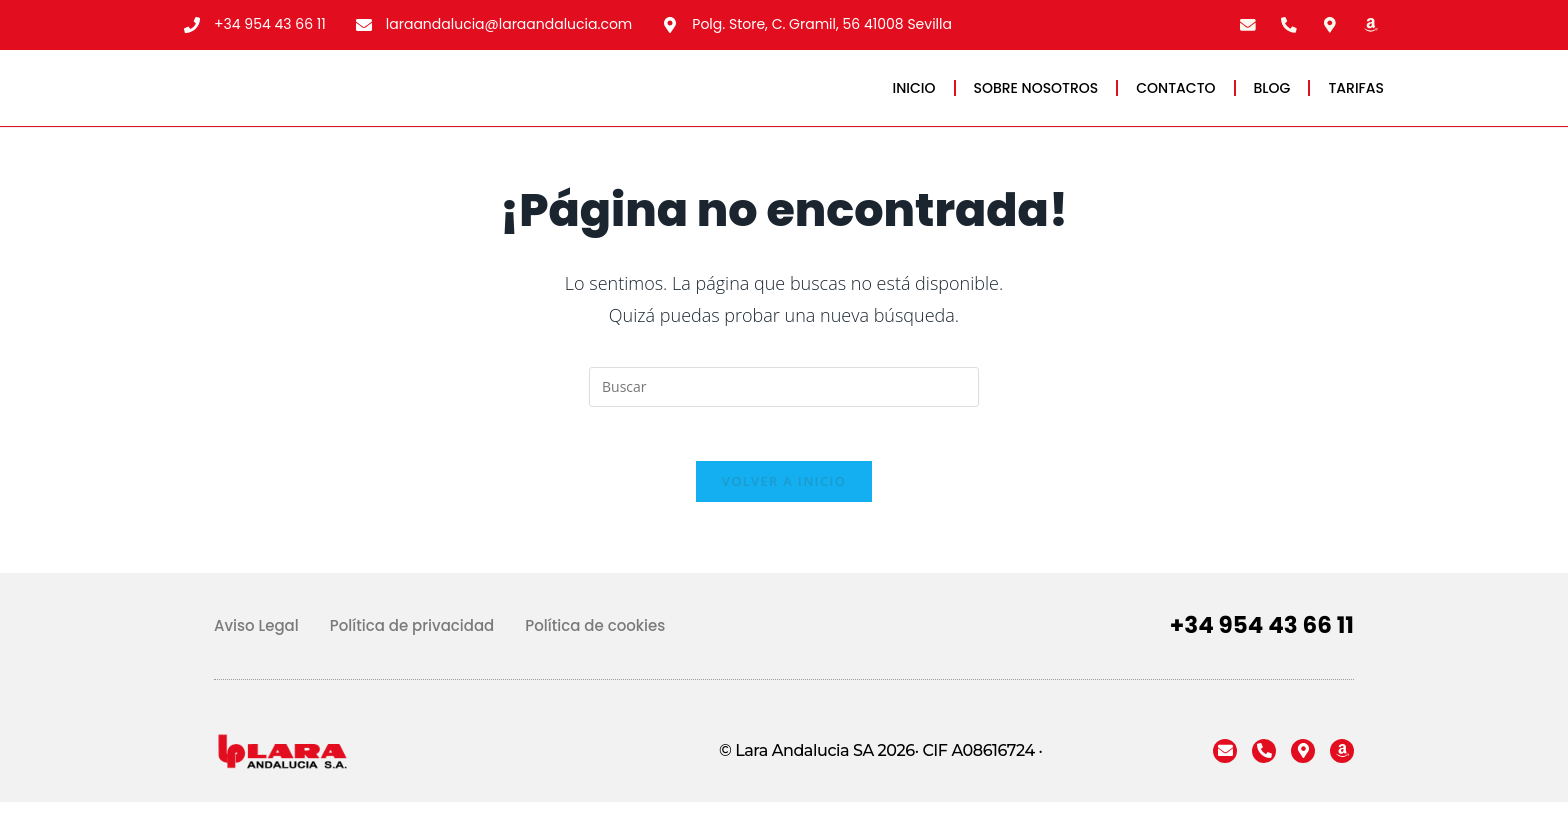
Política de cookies (595, 655)
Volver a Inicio (784, 511)
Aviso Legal (256, 655)
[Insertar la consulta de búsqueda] (784, 410)
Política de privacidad (412, 655)
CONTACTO (1175, 99)
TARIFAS (1356, 99)
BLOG (1272, 99)
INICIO (914, 99)
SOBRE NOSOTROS (1036, 99)
